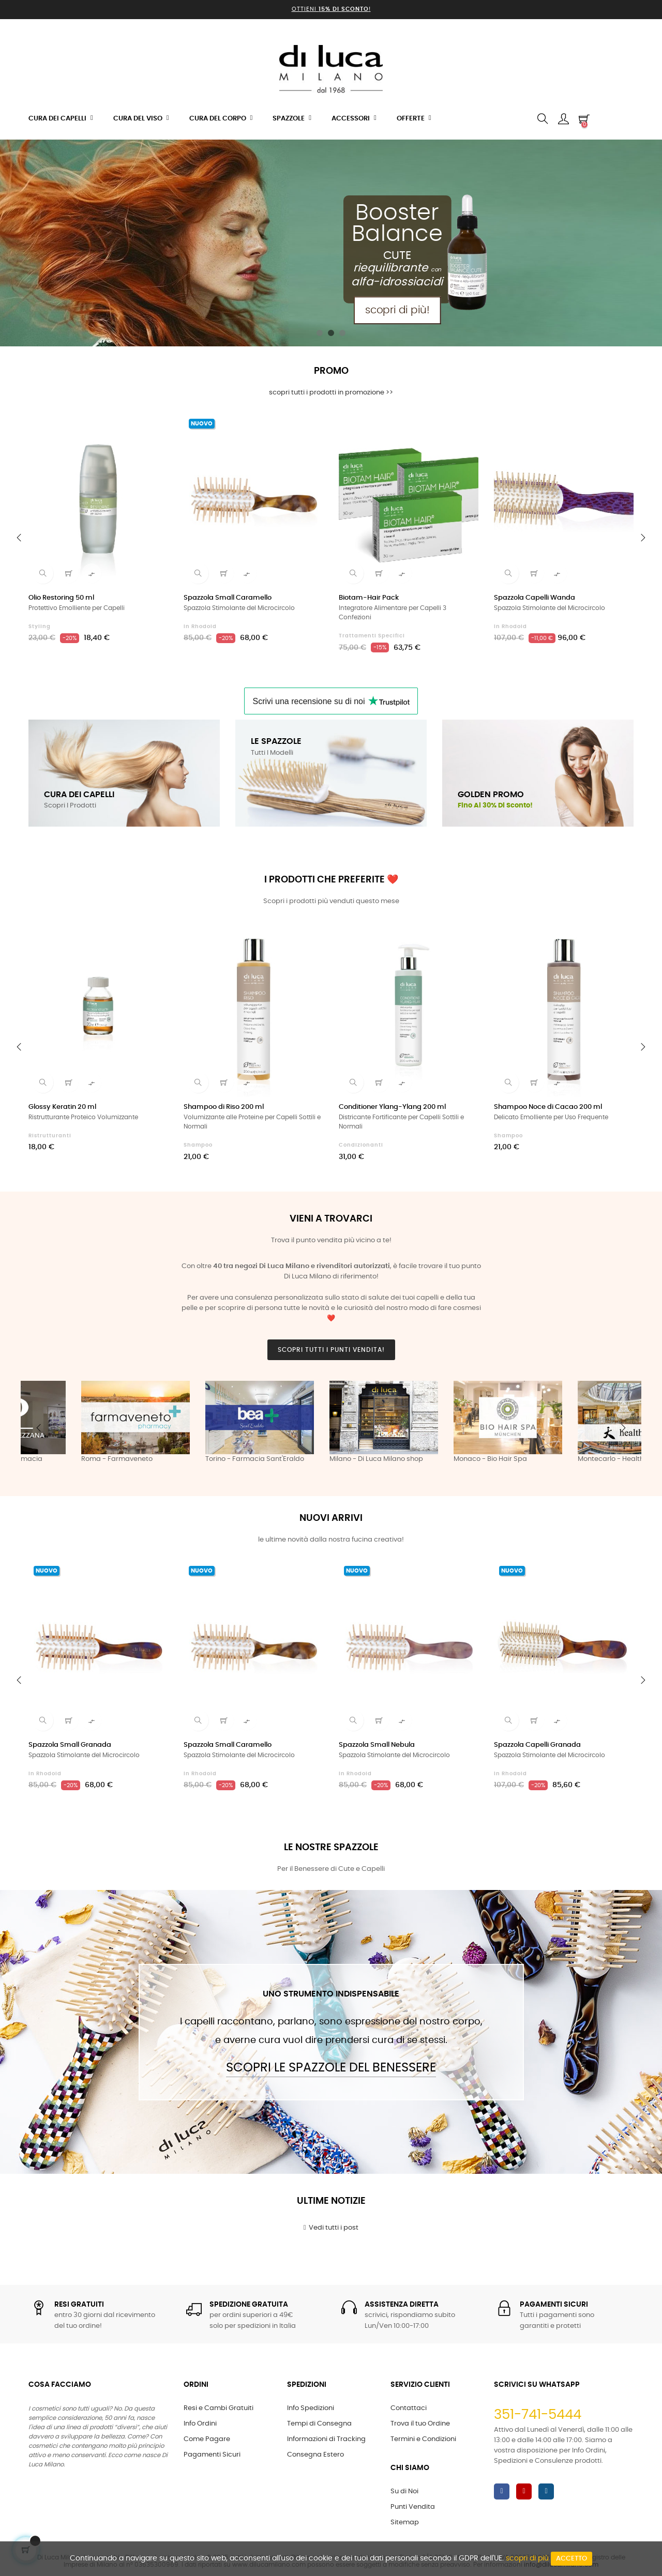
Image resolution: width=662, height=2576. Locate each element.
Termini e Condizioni (423, 2439)
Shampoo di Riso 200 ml (224, 1107)
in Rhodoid (200, 626)
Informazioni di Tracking (326, 2439)
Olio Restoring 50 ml (61, 598)
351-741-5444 (537, 2414)
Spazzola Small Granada (69, 1745)
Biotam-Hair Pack (369, 598)
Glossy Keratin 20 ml (62, 1107)
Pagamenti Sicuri (212, 2454)
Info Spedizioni (310, 2408)
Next (623, 1427)
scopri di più (527, 2558)
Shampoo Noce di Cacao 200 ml (548, 1107)
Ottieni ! (331, 9)
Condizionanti (361, 1145)
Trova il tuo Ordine (420, 2423)
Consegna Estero (315, 2454)
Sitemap (404, 2522)
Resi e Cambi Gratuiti (218, 2408)
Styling (39, 626)
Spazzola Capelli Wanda (534, 598)
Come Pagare (207, 2439)
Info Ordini (200, 2423)
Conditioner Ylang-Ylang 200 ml (392, 1107)
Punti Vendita (412, 2507)
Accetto (571, 2558)
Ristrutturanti (49, 1135)
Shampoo (198, 1145)
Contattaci (408, 2408)
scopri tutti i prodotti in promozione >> (331, 392)
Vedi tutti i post (331, 2227)
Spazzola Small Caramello (228, 598)
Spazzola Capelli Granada (537, 1745)
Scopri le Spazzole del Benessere (331, 2068)
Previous (38, 1427)
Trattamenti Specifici (372, 635)
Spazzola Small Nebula (377, 1745)
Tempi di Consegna (319, 2423)
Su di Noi (404, 2491)
